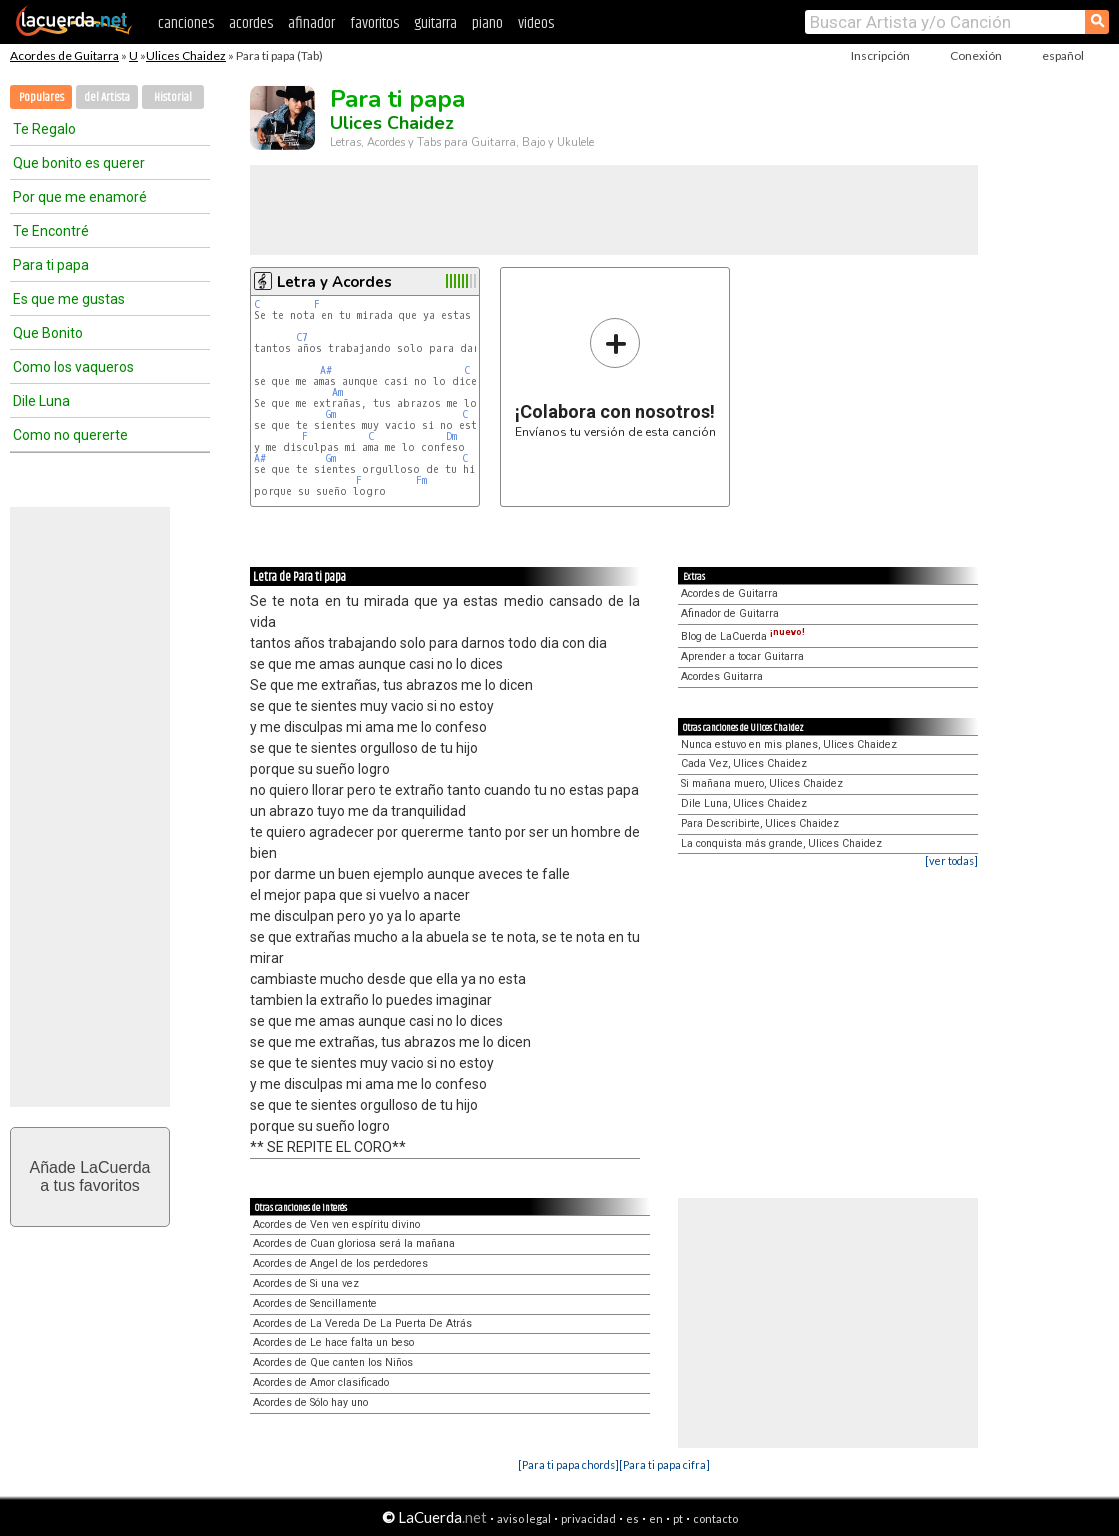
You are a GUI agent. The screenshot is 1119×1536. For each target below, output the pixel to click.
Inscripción (880, 55)
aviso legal (524, 1518)
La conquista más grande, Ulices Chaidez (781, 843)
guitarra (435, 23)
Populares (41, 97)
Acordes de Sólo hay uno (310, 1402)
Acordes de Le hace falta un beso (333, 1342)
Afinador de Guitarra (730, 613)
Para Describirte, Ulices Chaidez (760, 823)
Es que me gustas (69, 299)
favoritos (374, 23)
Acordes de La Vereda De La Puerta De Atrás (362, 1323)
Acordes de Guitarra (64, 55)
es (632, 1518)
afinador (311, 23)
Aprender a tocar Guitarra (742, 656)
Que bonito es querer (79, 163)
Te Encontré (51, 231)
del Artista (107, 97)
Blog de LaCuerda (743, 636)
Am (337, 392)
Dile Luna (41, 401)
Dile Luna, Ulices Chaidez (744, 803)
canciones (186, 23)
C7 (302, 337)
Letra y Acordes (334, 282)
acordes (251, 23)
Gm (331, 414)
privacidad (588, 1518)
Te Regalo (44, 129)
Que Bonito (48, 333)
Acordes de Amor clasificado (321, 1382)
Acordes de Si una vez (306, 1283)
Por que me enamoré (80, 197)
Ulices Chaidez (186, 55)
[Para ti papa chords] (568, 1464)
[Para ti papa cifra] (664, 1464)
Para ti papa (51, 265)
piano (487, 23)
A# (326, 370)
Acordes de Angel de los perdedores (340, 1263)
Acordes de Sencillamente (315, 1303)
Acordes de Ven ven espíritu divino (336, 1224)
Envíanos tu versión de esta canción (615, 377)
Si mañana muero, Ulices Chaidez (762, 783)
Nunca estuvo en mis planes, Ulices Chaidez (789, 744)
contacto (715, 1518)
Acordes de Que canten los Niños (333, 1362)
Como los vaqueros (73, 367)
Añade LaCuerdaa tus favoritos (90, 1176)
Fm (421, 480)
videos (536, 23)
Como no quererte (70, 435)
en (656, 1518)
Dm (451, 436)
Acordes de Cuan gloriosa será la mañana (354, 1243)
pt (678, 1518)
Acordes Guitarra (722, 676)
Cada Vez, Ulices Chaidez (744, 763)
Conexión (976, 55)
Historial (173, 97)
